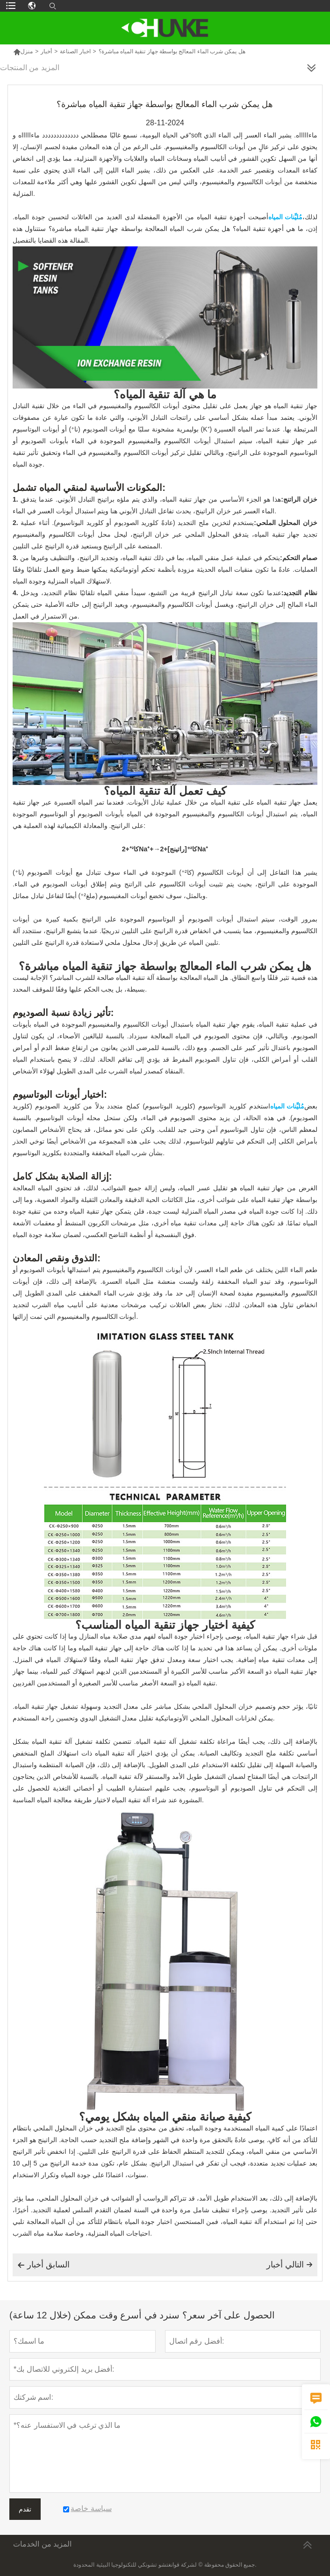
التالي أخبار (289, 2264)
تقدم (25, 2509)
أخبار (46, 51)
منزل (23, 51)
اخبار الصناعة (75, 51)
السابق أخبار (43, 2265)
